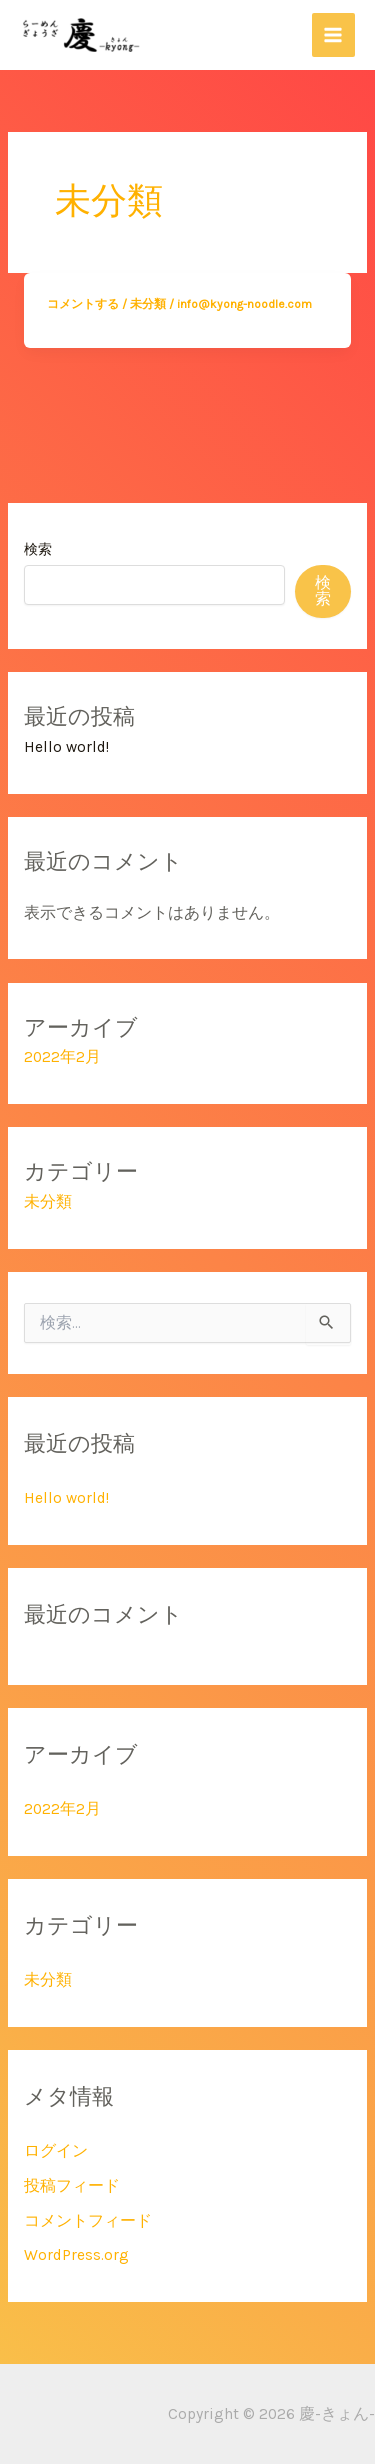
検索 (38, 549)
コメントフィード (88, 2221)
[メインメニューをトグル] (333, 34)
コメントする (83, 304)
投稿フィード (72, 2186)
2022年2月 (62, 1057)
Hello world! (66, 747)
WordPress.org (76, 2255)
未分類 (148, 304)
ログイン (56, 2151)
